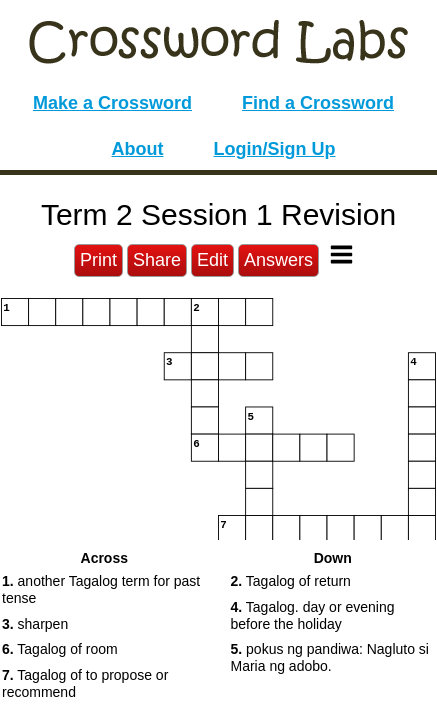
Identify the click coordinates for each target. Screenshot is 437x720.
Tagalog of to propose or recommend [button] (85, 683)
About (138, 149)
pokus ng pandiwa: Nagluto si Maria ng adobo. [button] (330, 657)
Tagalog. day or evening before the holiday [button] (313, 615)
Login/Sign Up (275, 149)
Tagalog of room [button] (60, 649)
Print (98, 260)
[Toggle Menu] (341, 254)
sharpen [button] (35, 624)
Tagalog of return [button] (291, 581)
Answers (278, 260)
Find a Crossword (318, 103)
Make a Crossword (112, 103)
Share (157, 260)
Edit (212, 260)
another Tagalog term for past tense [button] (101, 589)
